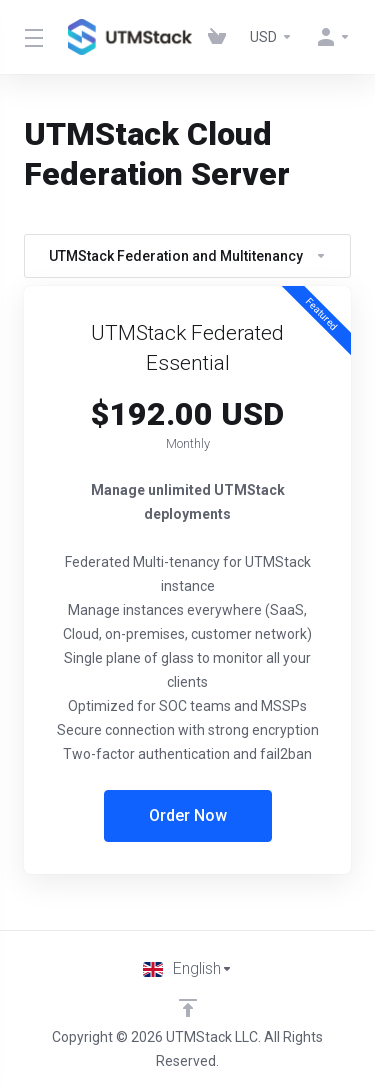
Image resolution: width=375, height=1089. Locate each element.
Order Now (188, 815)
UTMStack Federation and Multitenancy (188, 256)
